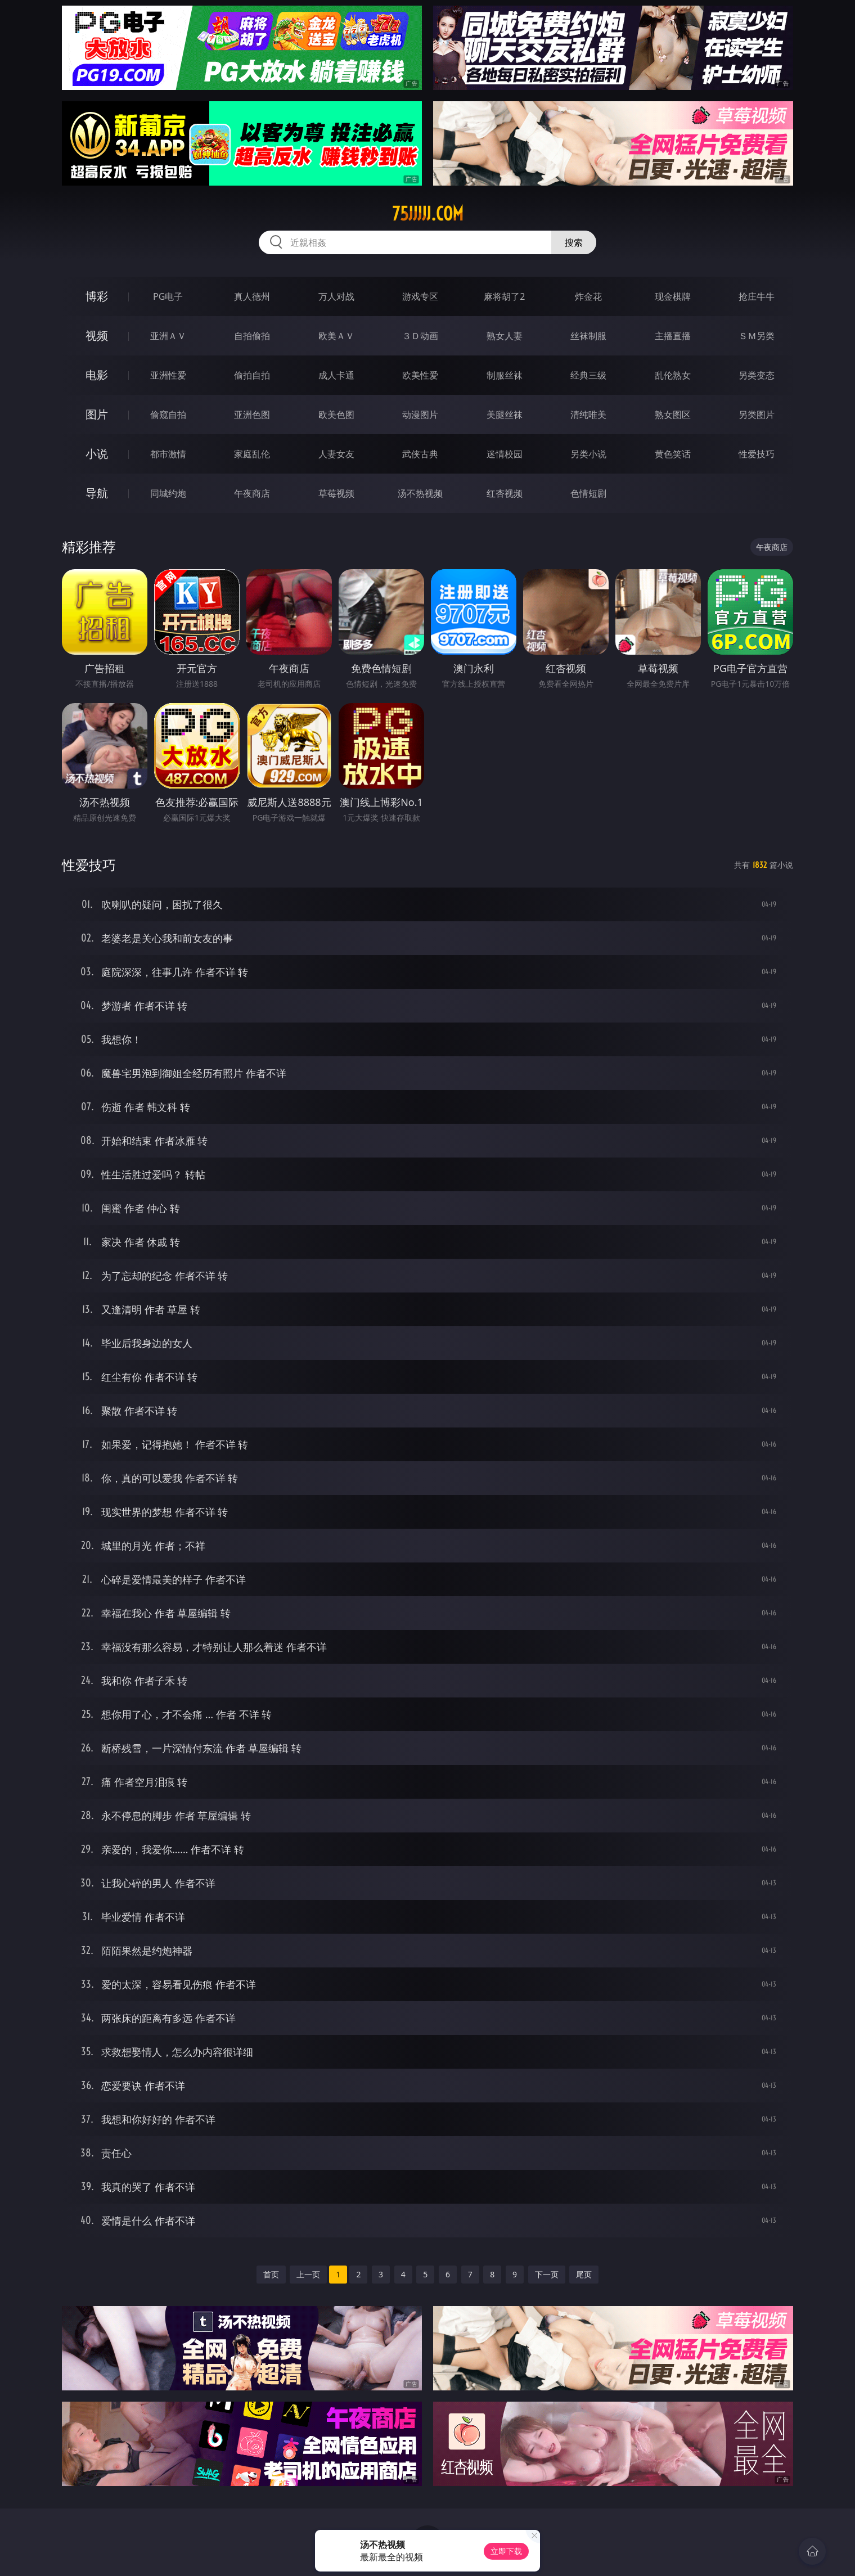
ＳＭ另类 (757, 336)
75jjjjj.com (428, 213)
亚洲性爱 (168, 375)
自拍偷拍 (252, 336)
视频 (97, 335)
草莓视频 (336, 493)
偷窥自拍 (168, 414)
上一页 (308, 2274)
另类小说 (588, 454)
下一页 (547, 2274)
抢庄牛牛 (757, 296)
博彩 (97, 296)
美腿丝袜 (505, 414)
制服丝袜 (505, 375)
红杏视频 (505, 493)
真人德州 (252, 296)
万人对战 (336, 296)
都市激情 (168, 454)
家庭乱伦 (252, 454)
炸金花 (588, 296)
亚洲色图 (252, 414)
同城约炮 (168, 493)
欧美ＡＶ (336, 336)
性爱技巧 (757, 454)
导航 (97, 493)
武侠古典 (420, 454)
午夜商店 (252, 493)
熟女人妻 (505, 336)
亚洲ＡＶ (168, 336)
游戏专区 (420, 296)
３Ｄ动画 (420, 336)
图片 (97, 414)
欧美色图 (336, 414)
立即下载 (506, 2551)
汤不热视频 (420, 493)
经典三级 (588, 375)
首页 (271, 2274)
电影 (97, 374)
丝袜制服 (588, 336)
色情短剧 (588, 493)
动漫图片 (420, 414)
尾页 (584, 2274)
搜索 (574, 242)
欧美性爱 (420, 375)
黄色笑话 (673, 454)
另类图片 (757, 414)
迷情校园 (505, 454)
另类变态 (757, 375)
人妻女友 (336, 454)
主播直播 (673, 336)
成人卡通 (336, 375)
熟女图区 (673, 414)
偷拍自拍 (252, 375)
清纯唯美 (588, 414)
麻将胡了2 (504, 296)
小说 (97, 453)
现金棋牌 (673, 296)
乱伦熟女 (673, 375)
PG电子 (168, 296)
